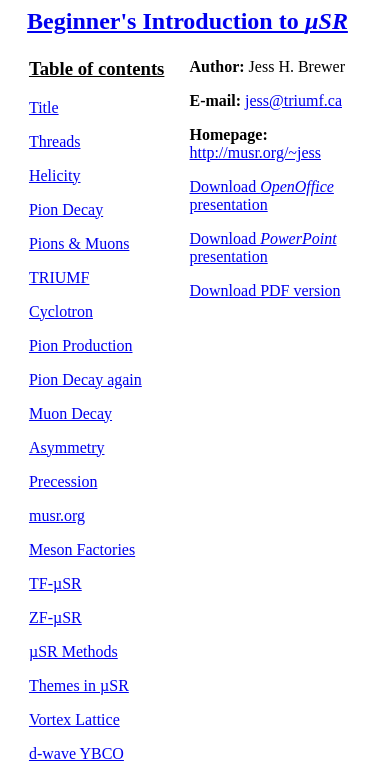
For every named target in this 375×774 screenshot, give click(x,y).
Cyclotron (61, 311)
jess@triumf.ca (293, 100)
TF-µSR (55, 583)
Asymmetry (67, 447)
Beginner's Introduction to (187, 21)
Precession (63, 481)
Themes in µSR (79, 685)
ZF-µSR (55, 617)
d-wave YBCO (76, 753)
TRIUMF (59, 277)
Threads (55, 141)
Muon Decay (70, 413)
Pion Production (81, 345)
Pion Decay (66, 209)
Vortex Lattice (74, 719)
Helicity (55, 175)
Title (44, 107)
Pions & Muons (79, 243)
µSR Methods (73, 651)
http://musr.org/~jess (255, 152)
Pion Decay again (85, 379)
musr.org (57, 515)
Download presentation (262, 195)
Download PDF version (265, 290)
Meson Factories (82, 549)
